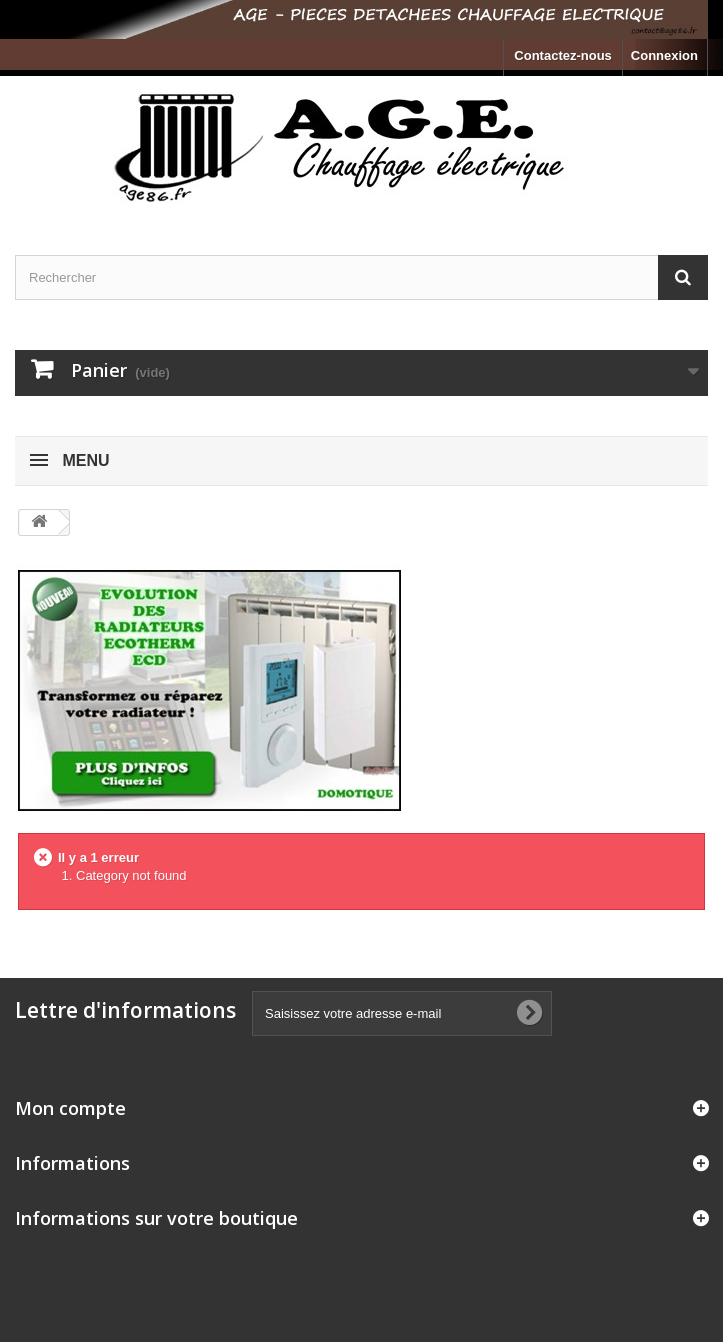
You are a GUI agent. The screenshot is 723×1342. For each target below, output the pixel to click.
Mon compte (70, 1108)
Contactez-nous (563, 55)
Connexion (664, 55)
